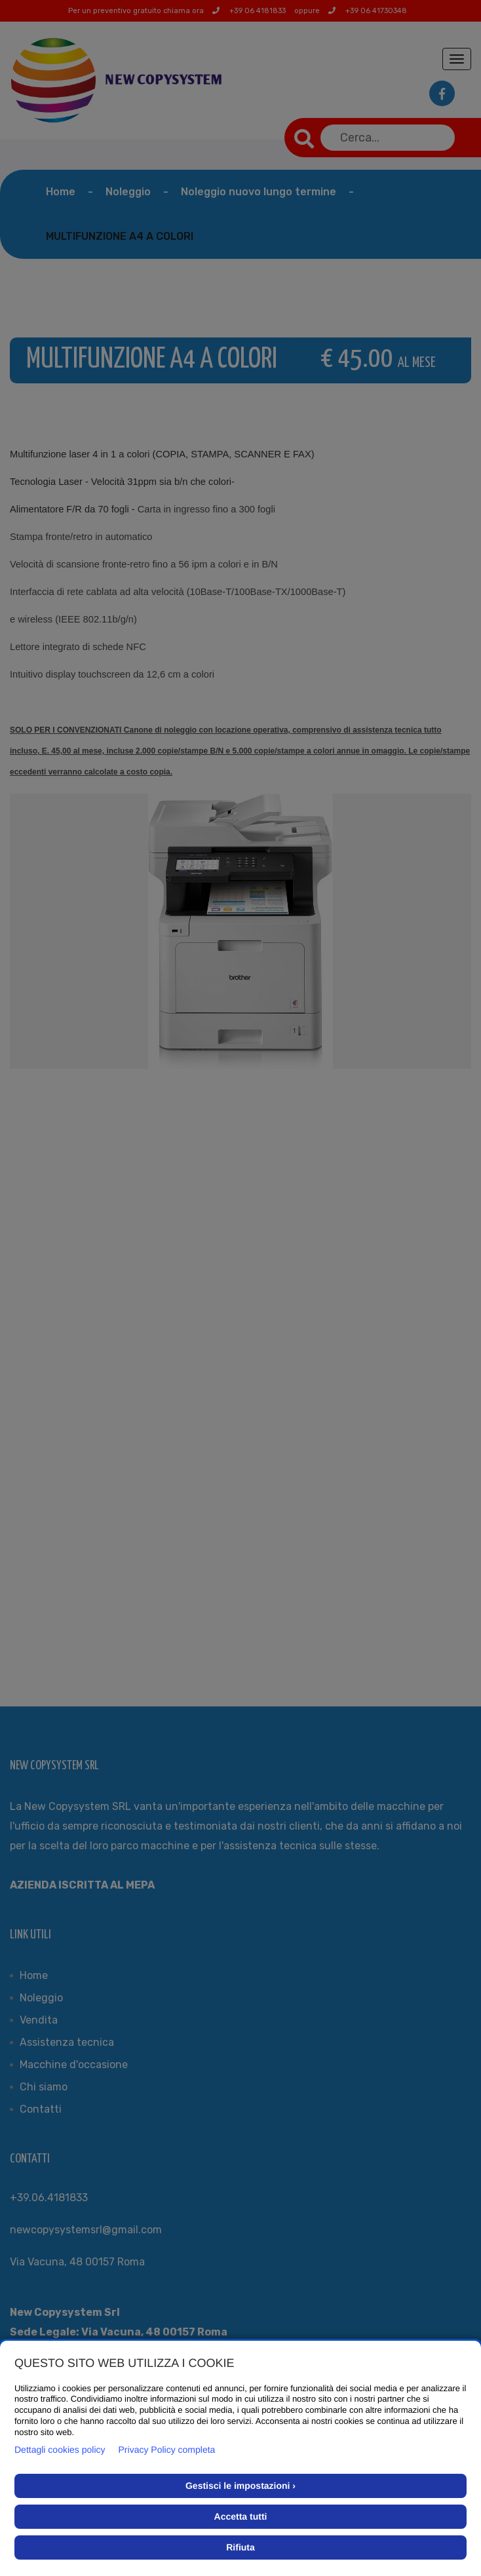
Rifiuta (240, 2547)
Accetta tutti (240, 2516)
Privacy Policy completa (167, 2449)
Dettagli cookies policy (60, 2449)
